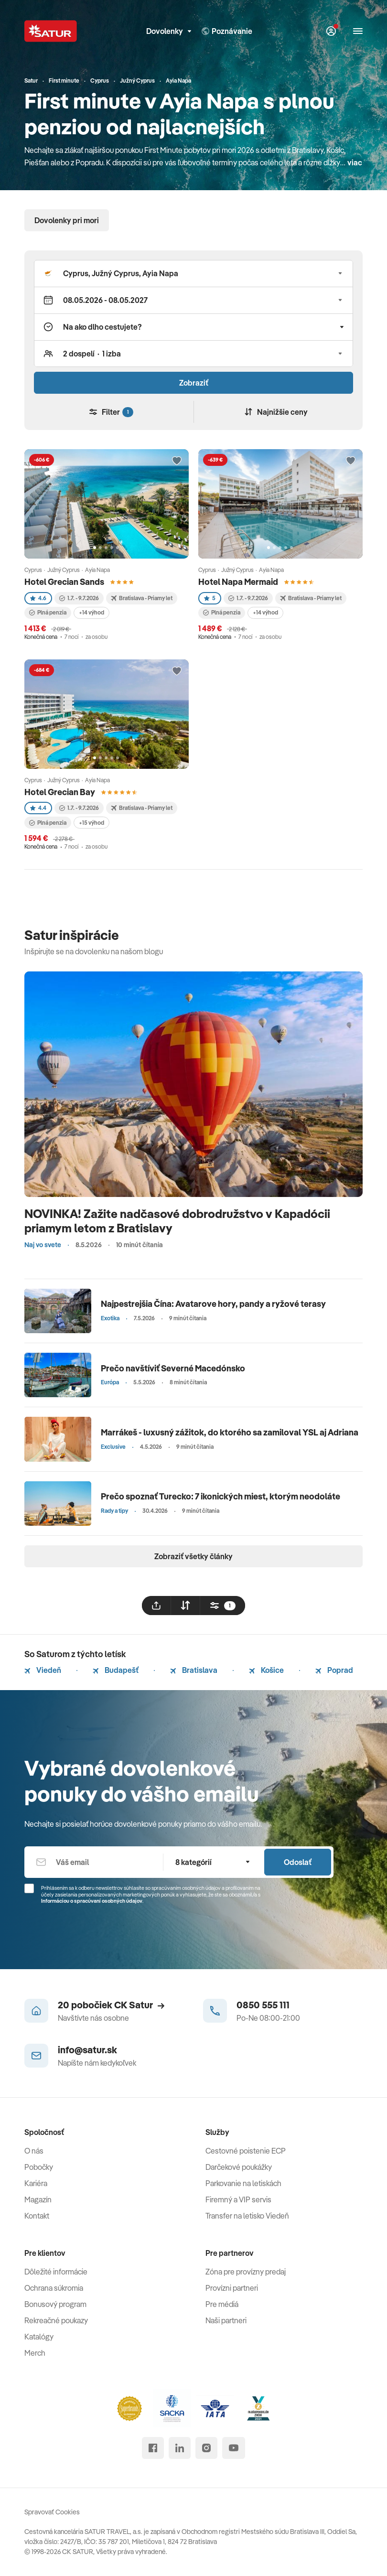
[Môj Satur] (331, 31)
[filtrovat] (222, 1605)
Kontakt (36, 2215)
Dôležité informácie (55, 2271)
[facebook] (153, 2448)
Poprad (334, 1670)
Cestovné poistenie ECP (245, 2151)
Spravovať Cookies (52, 2512)
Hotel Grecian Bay (59, 792)
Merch (34, 2353)
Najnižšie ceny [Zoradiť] (276, 412)
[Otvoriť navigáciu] (357, 31)
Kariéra (35, 2183)
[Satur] (50, 31)
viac (354, 162)
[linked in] (180, 2448)
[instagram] (206, 2448)
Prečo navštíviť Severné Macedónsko (173, 1368)
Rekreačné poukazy (56, 2320)
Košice (266, 1670)
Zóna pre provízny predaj (245, 2271)
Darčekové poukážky (238, 2167)
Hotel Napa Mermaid (238, 581)
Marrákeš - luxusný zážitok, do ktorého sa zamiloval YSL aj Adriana (229, 1432)
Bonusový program (55, 2304)
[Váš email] (94, 1862)
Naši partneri (226, 2320)
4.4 (38, 807)
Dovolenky (168, 31)
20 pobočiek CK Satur (111, 2005)
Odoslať (298, 1862)
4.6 (38, 598)
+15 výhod (91, 822)
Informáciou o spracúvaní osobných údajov (91, 1900)
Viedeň (42, 1670)
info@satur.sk (87, 2050)
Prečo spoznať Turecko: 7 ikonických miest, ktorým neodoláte (220, 1496)
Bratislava (193, 1670)
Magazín (38, 2199)
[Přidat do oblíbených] (176, 461)
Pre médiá (221, 2304)
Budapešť (116, 1670)
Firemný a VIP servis (238, 2199)
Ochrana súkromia (53, 2288)
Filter (111, 412)
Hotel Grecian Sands (64, 581)
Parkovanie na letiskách (243, 2183)
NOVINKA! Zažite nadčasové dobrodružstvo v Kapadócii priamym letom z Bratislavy (177, 1220)
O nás (33, 2151)
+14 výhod (91, 612)
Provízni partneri (231, 2288)
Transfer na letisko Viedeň (247, 2215)
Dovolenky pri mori (66, 220)
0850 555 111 (263, 2005)
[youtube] (233, 2448)
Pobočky (38, 2167)
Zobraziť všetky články (193, 1556)
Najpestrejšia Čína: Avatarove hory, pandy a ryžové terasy (213, 1303)
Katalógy (39, 2336)
